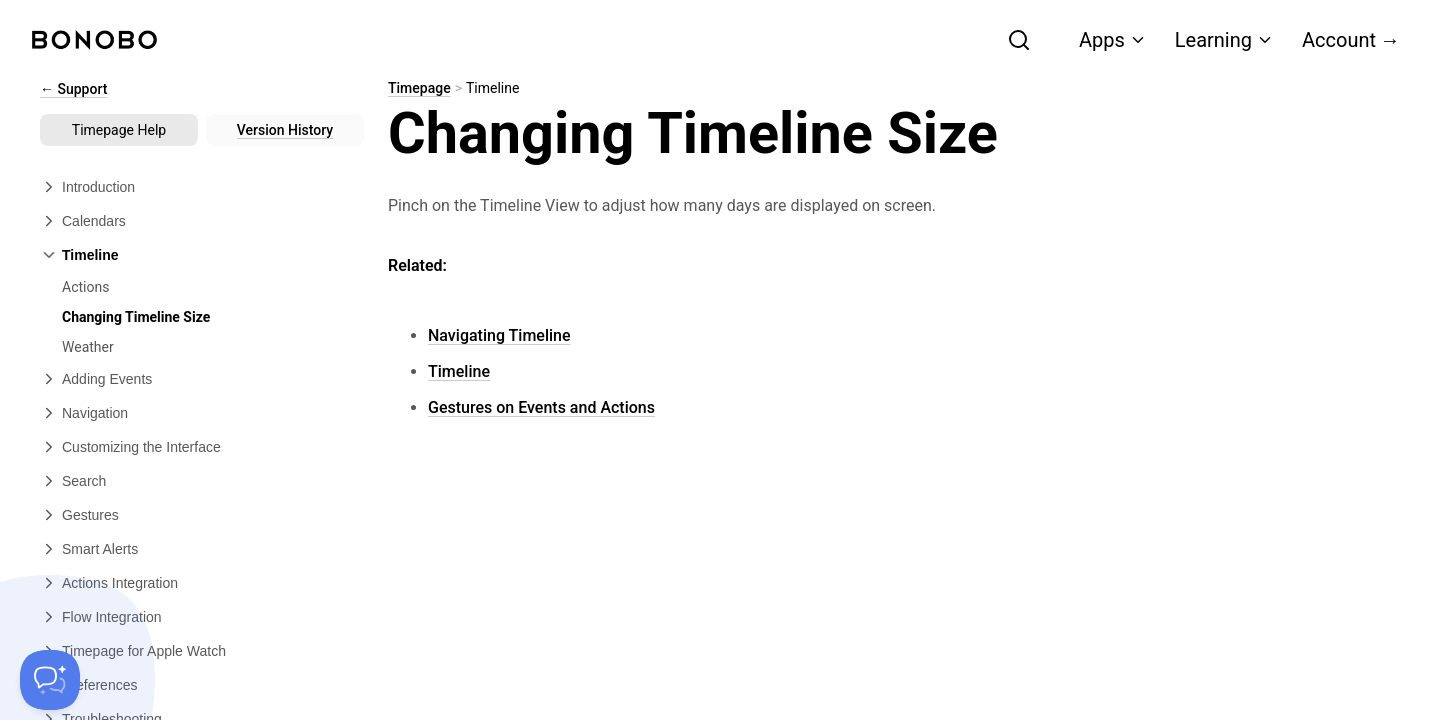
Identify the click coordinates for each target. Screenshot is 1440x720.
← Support (73, 89)
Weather (88, 347)
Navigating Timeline (499, 335)
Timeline (459, 371)
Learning (1224, 40)
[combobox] (910, 39)
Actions (85, 287)
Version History (285, 130)
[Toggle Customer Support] (50, 680)
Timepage (419, 88)
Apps (1113, 40)
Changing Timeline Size (136, 317)
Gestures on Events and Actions (541, 407)
